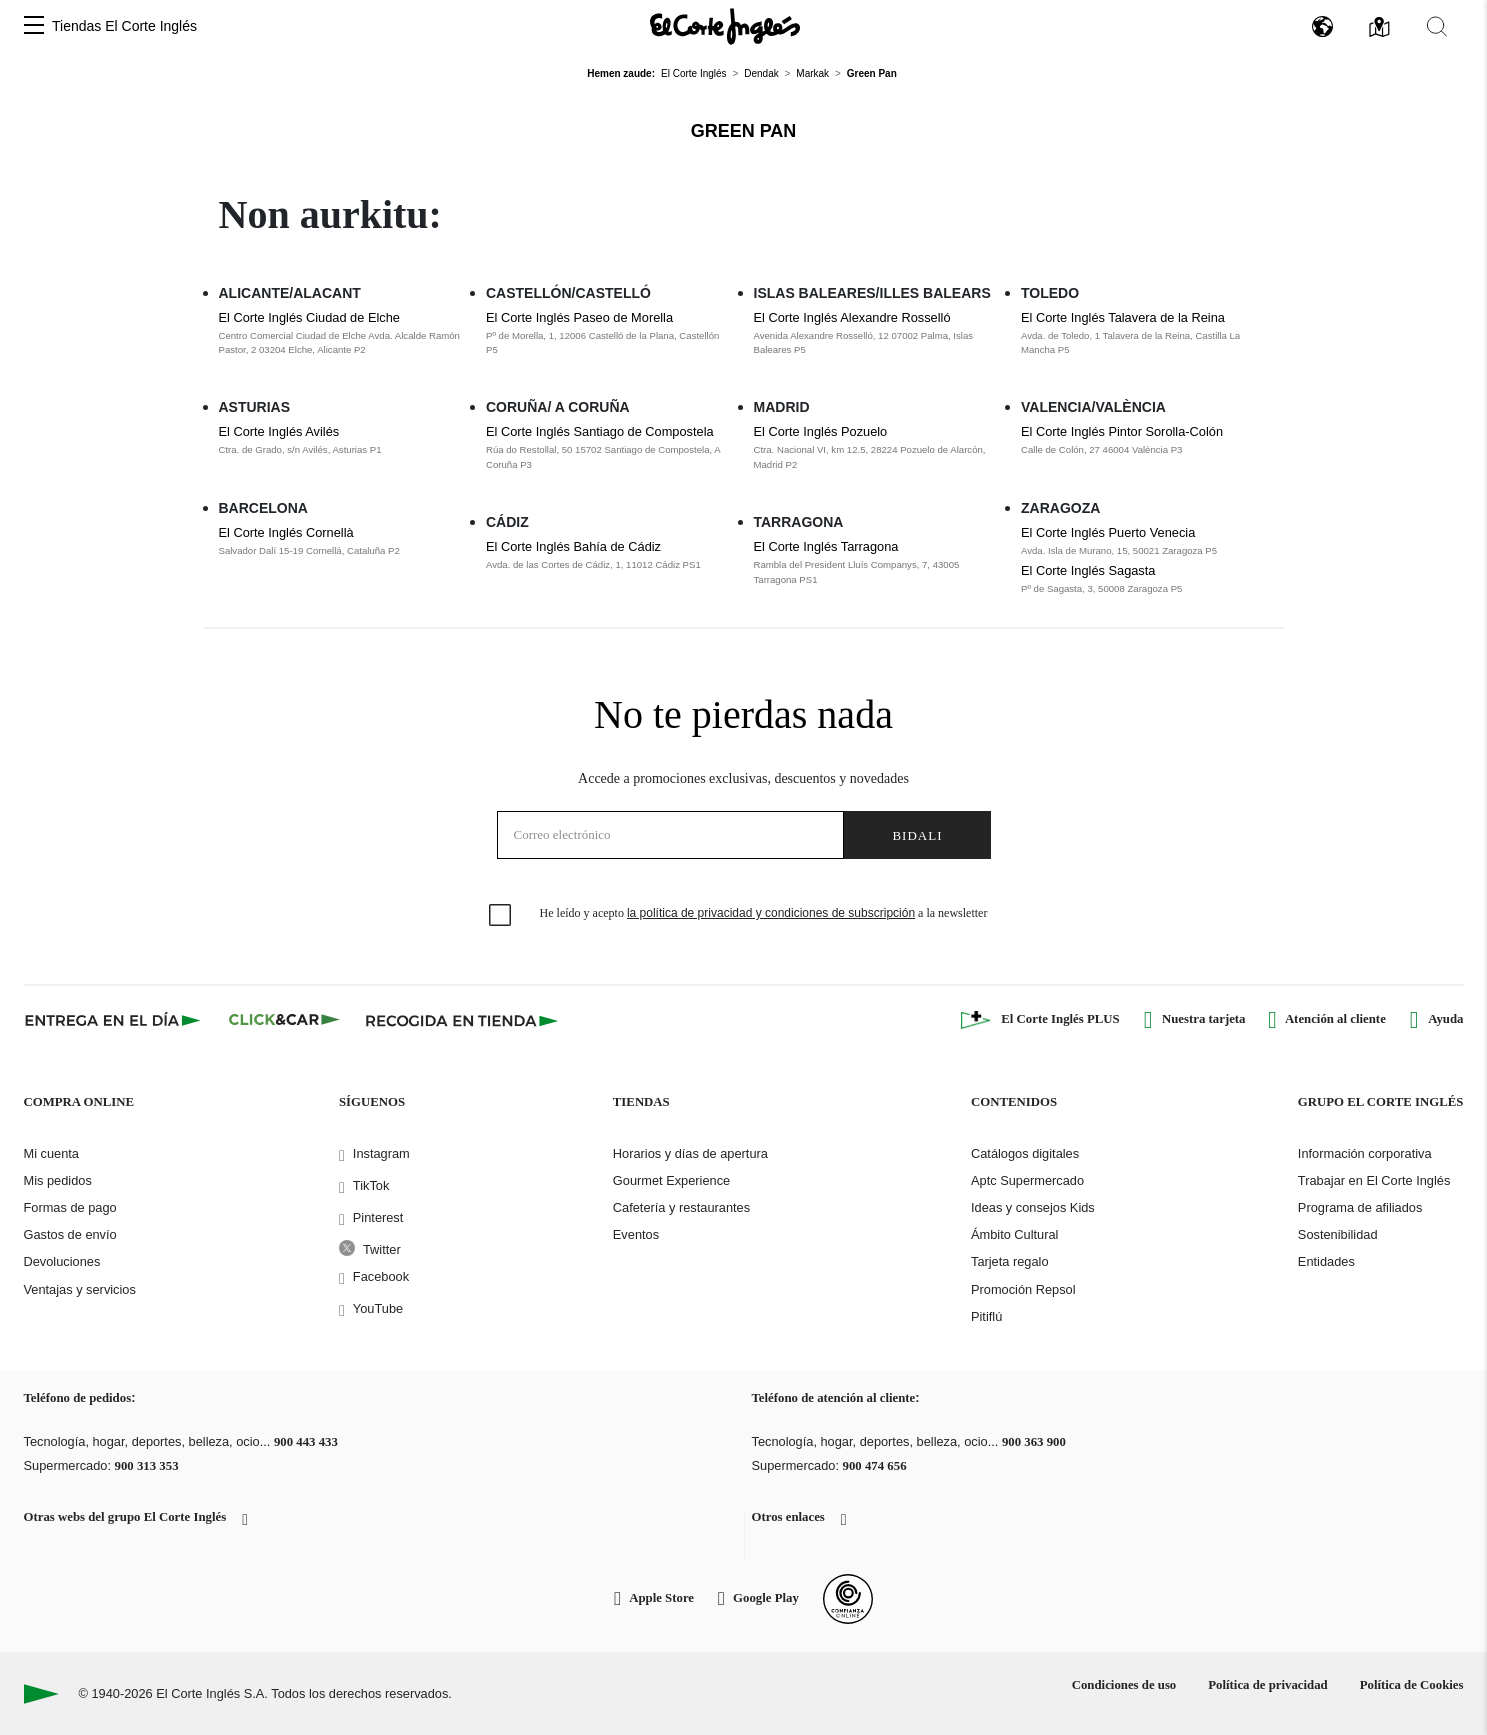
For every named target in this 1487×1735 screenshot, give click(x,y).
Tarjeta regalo (1010, 1261)
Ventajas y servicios (80, 1289)
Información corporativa (1365, 1153)
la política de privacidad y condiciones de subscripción (771, 913)
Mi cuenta (51, 1153)
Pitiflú (986, 1316)
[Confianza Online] (848, 1599)
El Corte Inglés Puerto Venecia (1108, 532)
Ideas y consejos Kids (1033, 1207)
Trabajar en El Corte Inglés (1374, 1180)
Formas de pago (70, 1207)
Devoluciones (62, 1261)
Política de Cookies (1412, 1685)
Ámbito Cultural (1014, 1234)
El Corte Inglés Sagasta (1088, 570)
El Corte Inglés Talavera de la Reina (1123, 317)
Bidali (917, 835)
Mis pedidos (58, 1180)
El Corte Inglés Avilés (279, 431)
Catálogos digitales (1025, 1153)
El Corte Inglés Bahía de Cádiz (573, 546)
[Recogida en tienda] (462, 1020)
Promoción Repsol (1023, 1289)
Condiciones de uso (1124, 1685)
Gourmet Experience (671, 1180)
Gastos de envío (70, 1234)
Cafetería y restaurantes (681, 1207)
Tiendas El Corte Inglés (124, 26)
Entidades (1326, 1261)
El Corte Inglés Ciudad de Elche (309, 317)
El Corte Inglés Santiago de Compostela (600, 431)
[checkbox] (501, 916)
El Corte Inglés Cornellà (286, 532)
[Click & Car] (284, 1020)
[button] (34, 26)
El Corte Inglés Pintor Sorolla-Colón (1122, 431)
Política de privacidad (1267, 1685)
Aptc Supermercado (1027, 1180)
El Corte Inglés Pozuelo (821, 431)
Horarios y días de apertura (690, 1153)
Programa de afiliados (1360, 1207)
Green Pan (744, 131)
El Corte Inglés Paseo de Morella (579, 317)
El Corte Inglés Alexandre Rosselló (852, 317)
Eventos (636, 1234)
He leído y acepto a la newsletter (764, 913)
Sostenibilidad (1338, 1234)
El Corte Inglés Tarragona (826, 546)
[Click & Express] (114, 1020)
